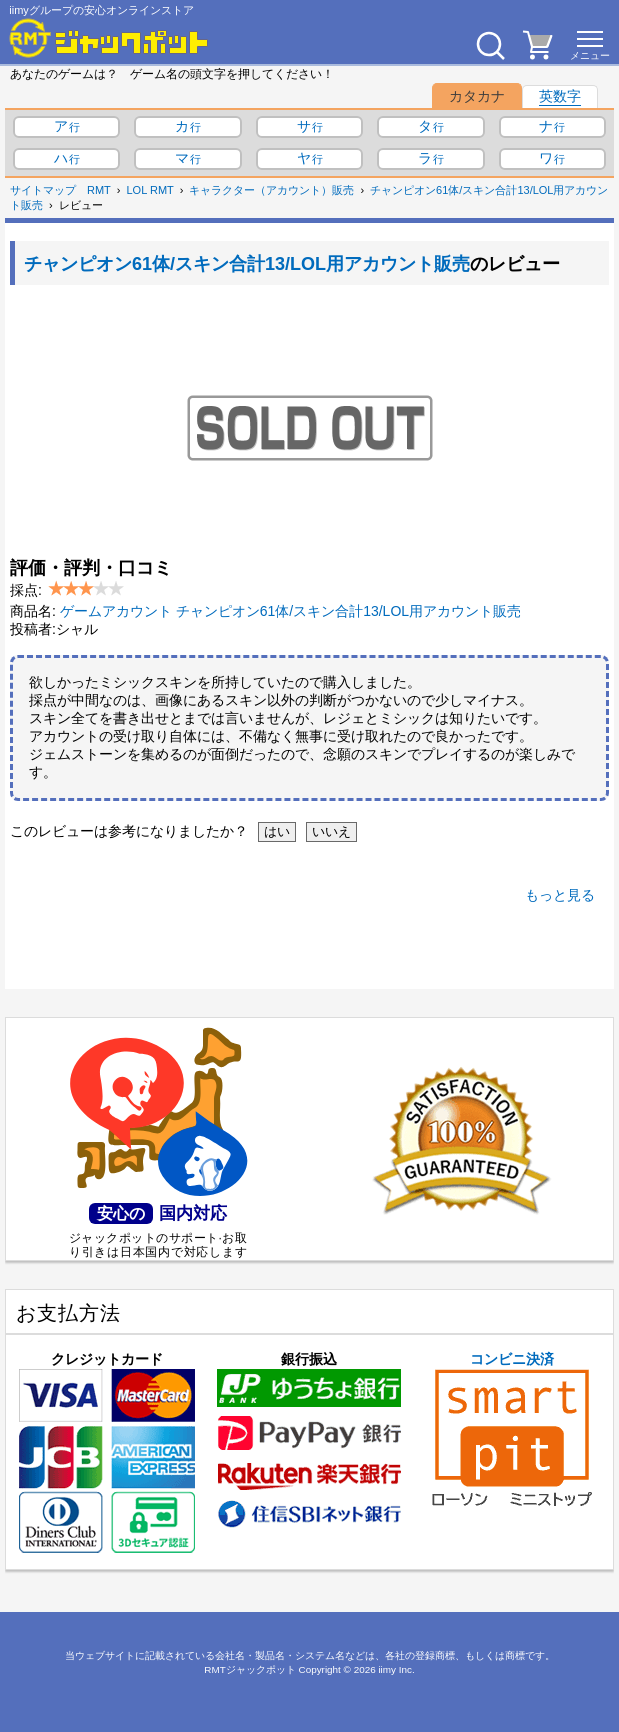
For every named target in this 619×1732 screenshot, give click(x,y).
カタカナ (477, 96)
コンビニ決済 (512, 1429)
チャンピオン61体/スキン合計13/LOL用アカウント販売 (247, 264)
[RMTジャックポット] (109, 38)
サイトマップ (43, 190)
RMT (99, 190)
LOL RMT (150, 190)
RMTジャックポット (249, 1669)
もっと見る (560, 895)
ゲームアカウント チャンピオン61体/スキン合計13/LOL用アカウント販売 (290, 611)
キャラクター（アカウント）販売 (271, 190)
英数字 (560, 96)
